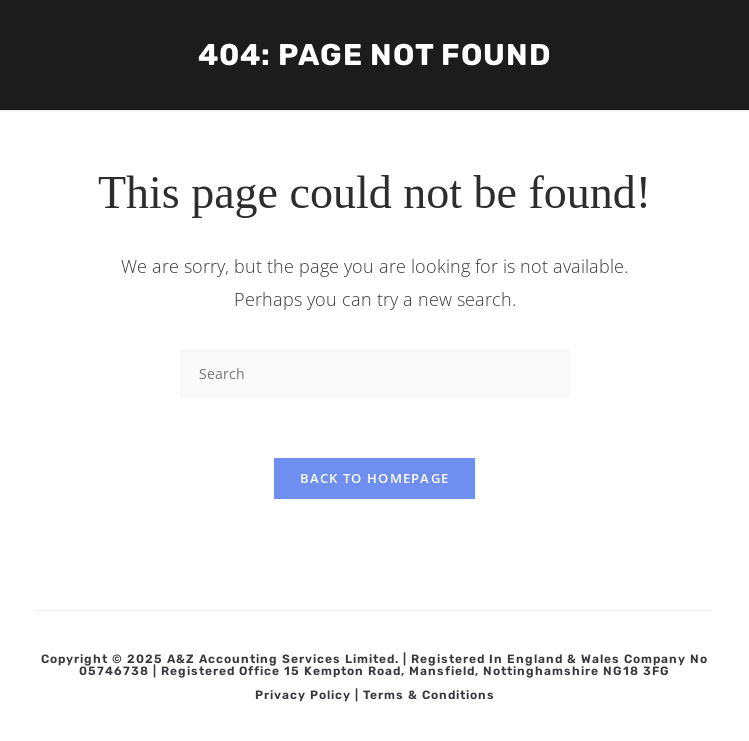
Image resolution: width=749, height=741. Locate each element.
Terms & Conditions (429, 695)
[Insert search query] (375, 373)
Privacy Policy (303, 695)
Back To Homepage (375, 478)
